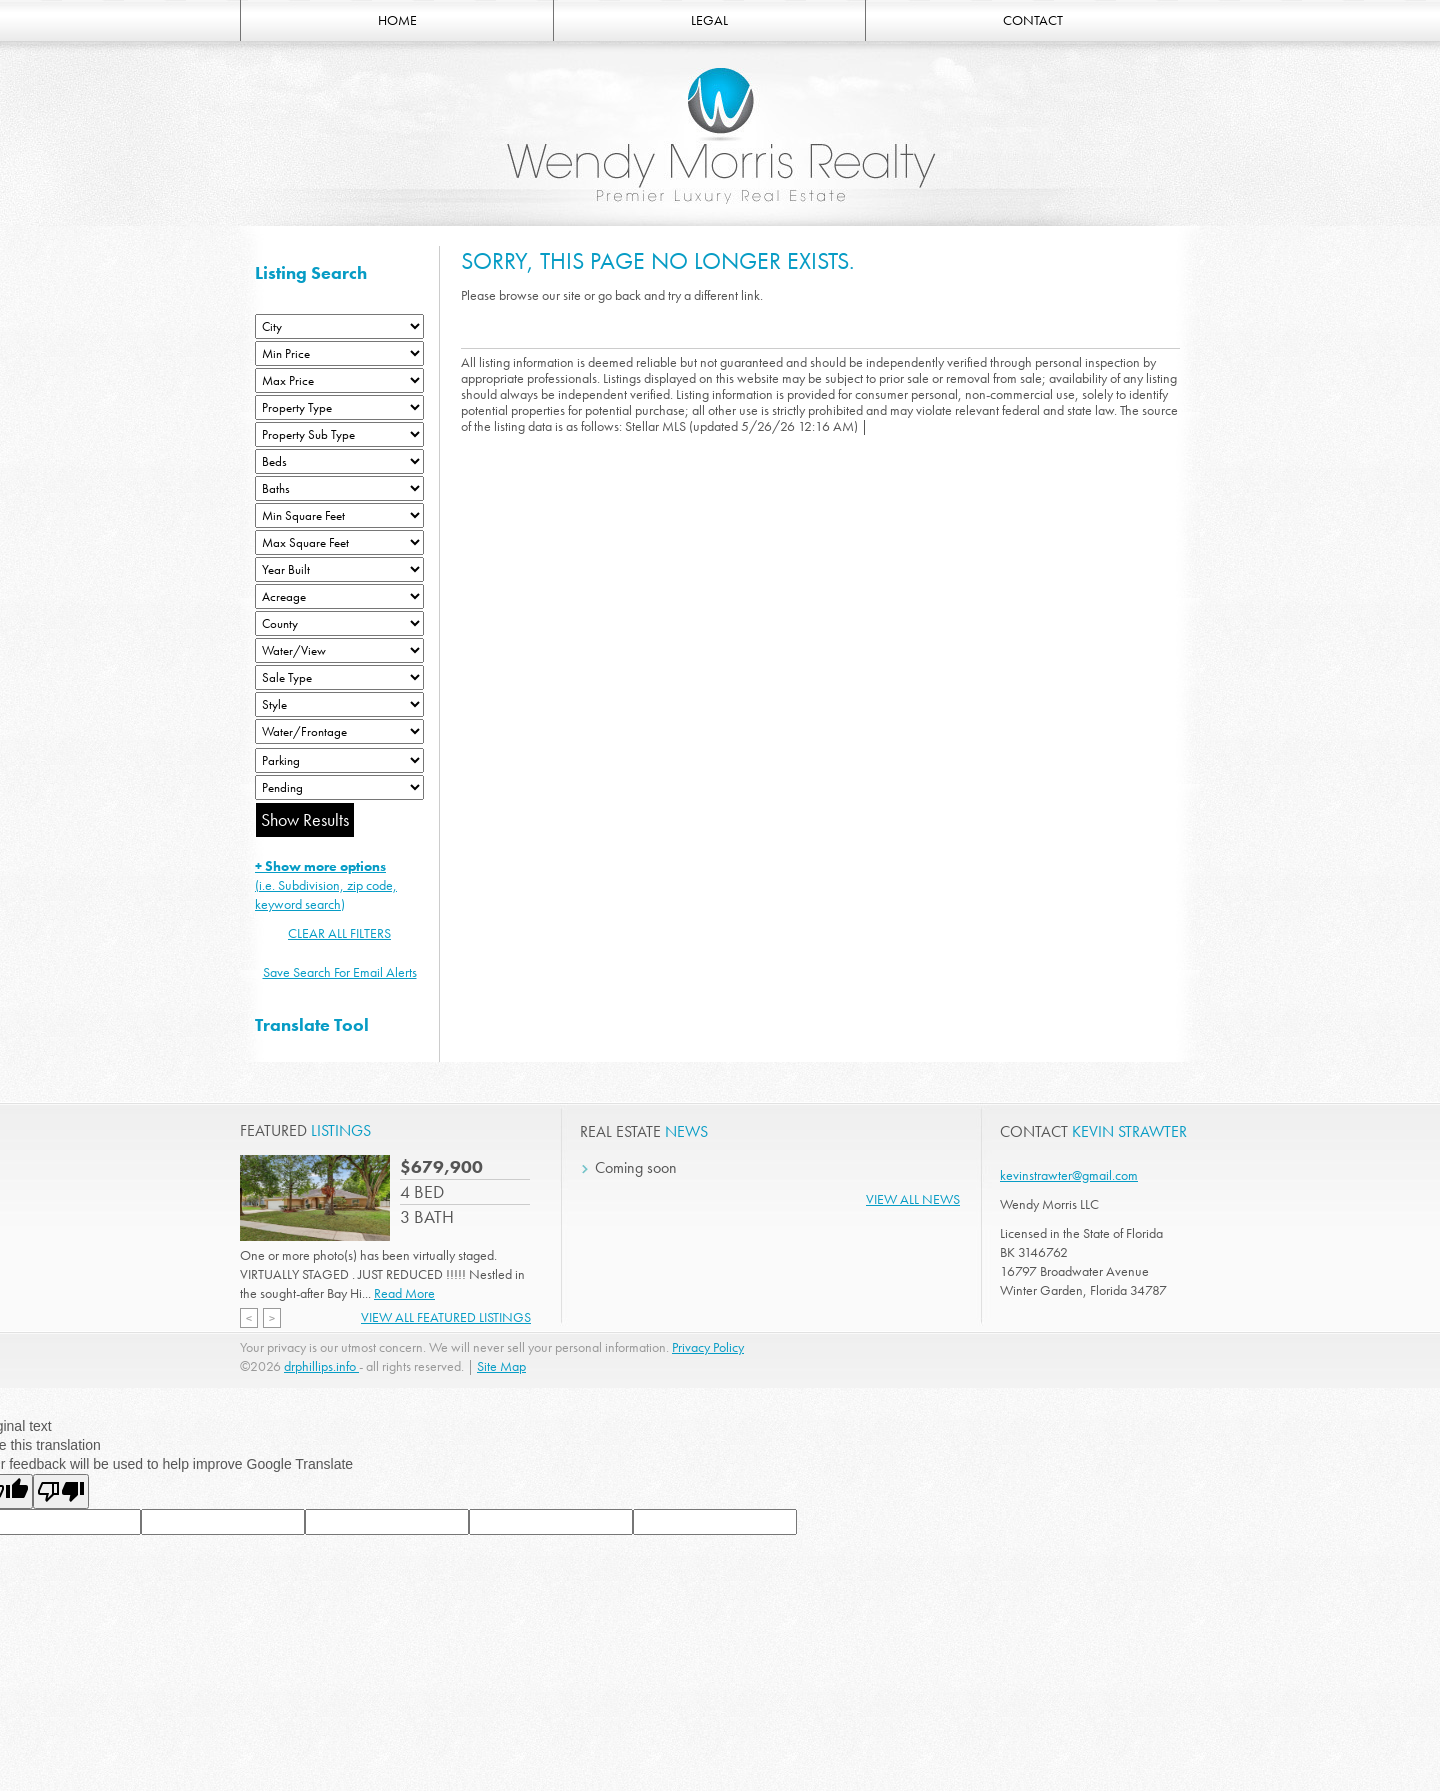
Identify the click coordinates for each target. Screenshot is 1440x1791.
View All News (913, 1199)
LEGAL (709, 20)
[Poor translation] (61, 1491)
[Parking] (339, 760)
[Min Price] (339, 353)
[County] (339, 623)
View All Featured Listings (446, 1317)
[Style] (339, 704)
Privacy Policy (708, 1347)
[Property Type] (339, 407)
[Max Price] (339, 380)
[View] (339, 650)
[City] (339, 326)
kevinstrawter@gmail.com (1069, 1175)
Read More (404, 1293)
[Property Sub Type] (339, 434)
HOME (397, 20)
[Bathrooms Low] (339, 488)
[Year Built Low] (339, 569)
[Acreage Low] (339, 596)
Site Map (501, 1366)
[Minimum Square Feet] (339, 515)
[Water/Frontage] (339, 731)
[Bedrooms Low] (339, 461)
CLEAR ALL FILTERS (339, 933)
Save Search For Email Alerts (340, 972)
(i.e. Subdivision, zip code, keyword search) (326, 885)
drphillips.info (321, 1366)
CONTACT (1033, 20)
